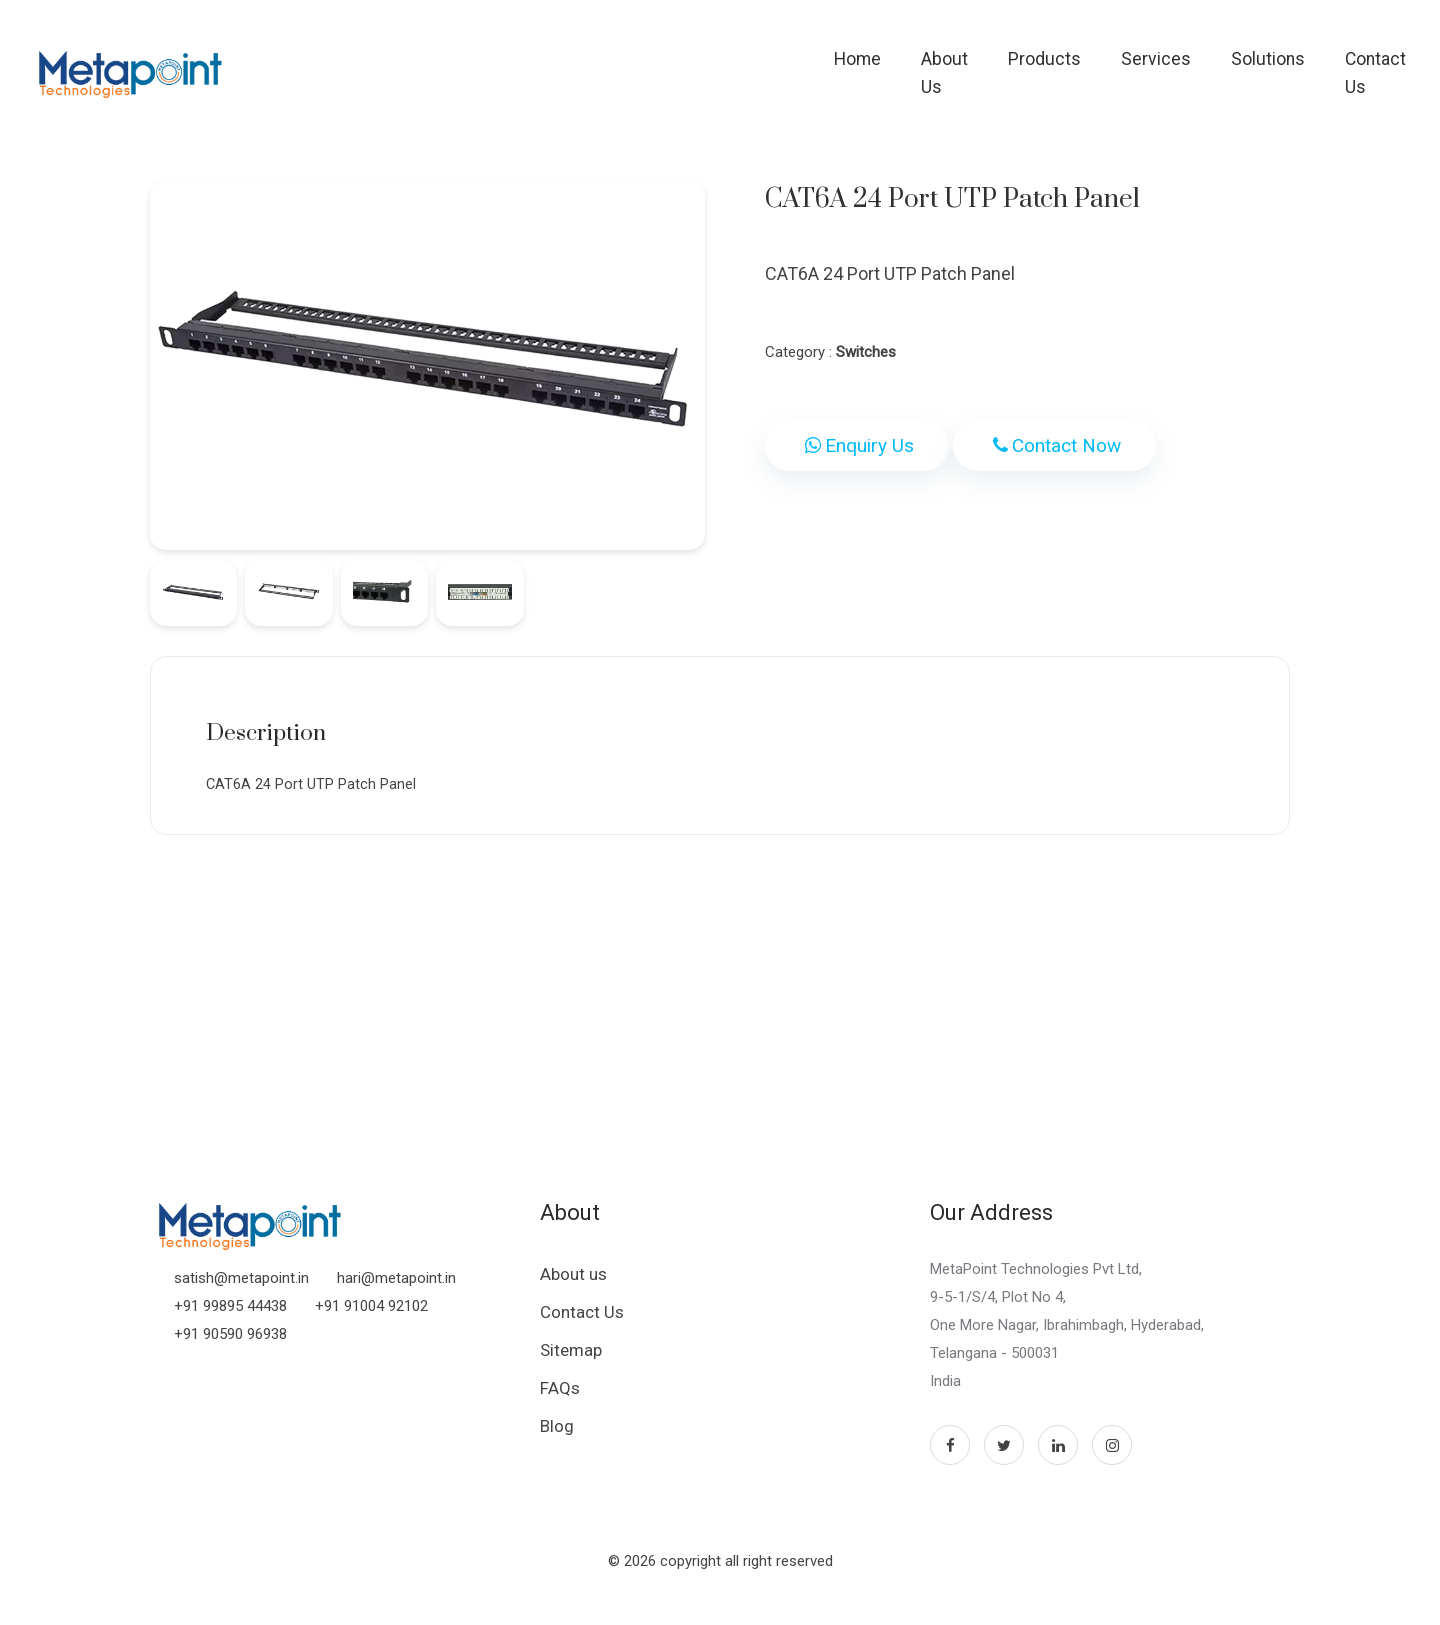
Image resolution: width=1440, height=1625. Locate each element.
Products (983, 65)
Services (1095, 65)
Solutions (1207, 65)
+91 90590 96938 (230, 1342)
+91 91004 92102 (371, 1314)
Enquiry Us (857, 445)
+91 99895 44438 (230, 1314)
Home (771, 65)
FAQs (560, 1396)
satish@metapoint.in (241, 1286)
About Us (871, 65)
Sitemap (571, 1358)
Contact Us (1327, 65)
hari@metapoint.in (396, 1286)
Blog (557, 1434)
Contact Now (1054, 445)
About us (573, 1282)
